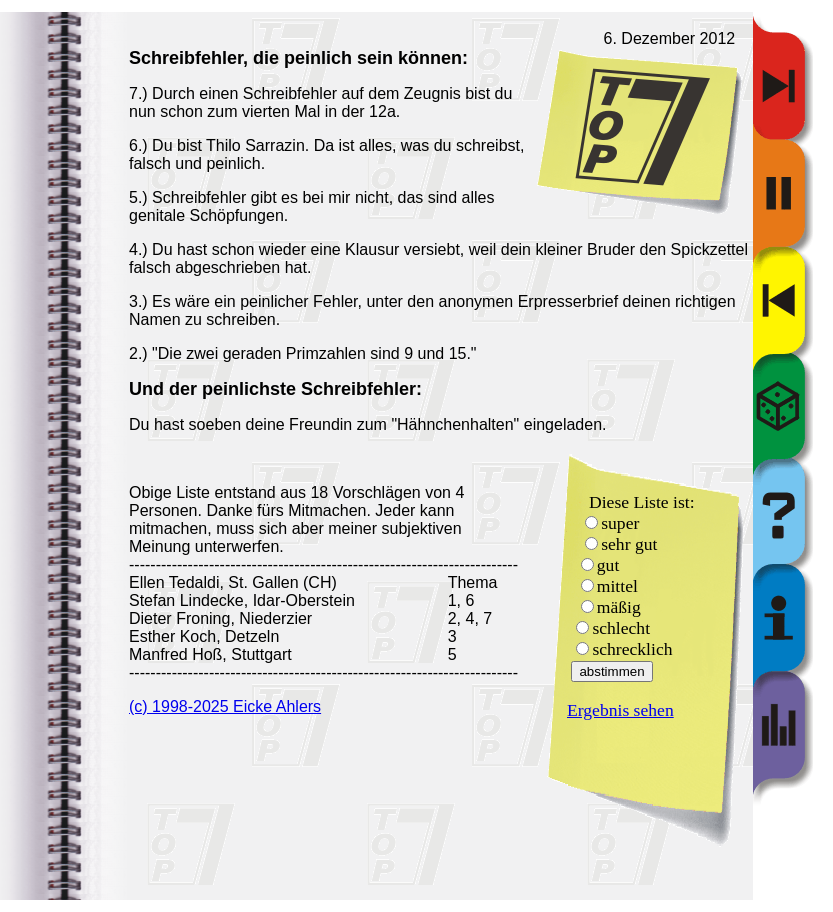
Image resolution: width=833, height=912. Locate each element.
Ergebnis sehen (620, 710)
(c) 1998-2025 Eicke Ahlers (225, 706)
